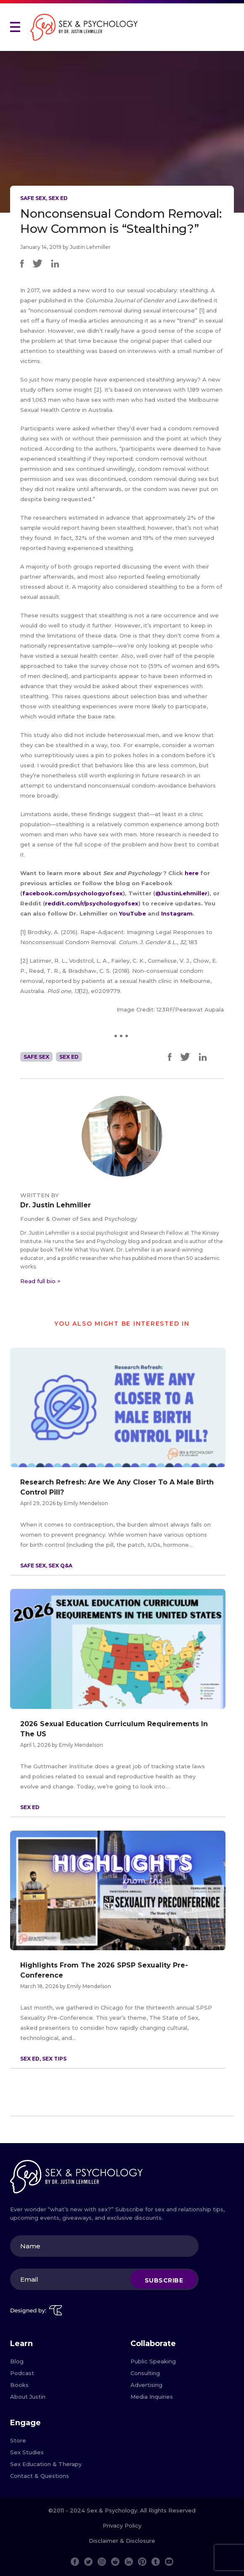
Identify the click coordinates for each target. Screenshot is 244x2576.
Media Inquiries (151, 2396)
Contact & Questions (39, 2475)
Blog (17, 2361)
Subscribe (164, 2280)
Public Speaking (153, 2361)
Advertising (146, 2384)
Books (19, 2384)
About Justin (27, 2396)
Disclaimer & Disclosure (122, 2540)
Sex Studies (27, 2452)
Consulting (145, 2373)
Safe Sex (33, 198)
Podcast (22, 2373)
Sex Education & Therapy (46, 2464)
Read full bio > (40, 1281)
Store (18, 2440)
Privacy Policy (122, 2525)
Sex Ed (58, 198)
